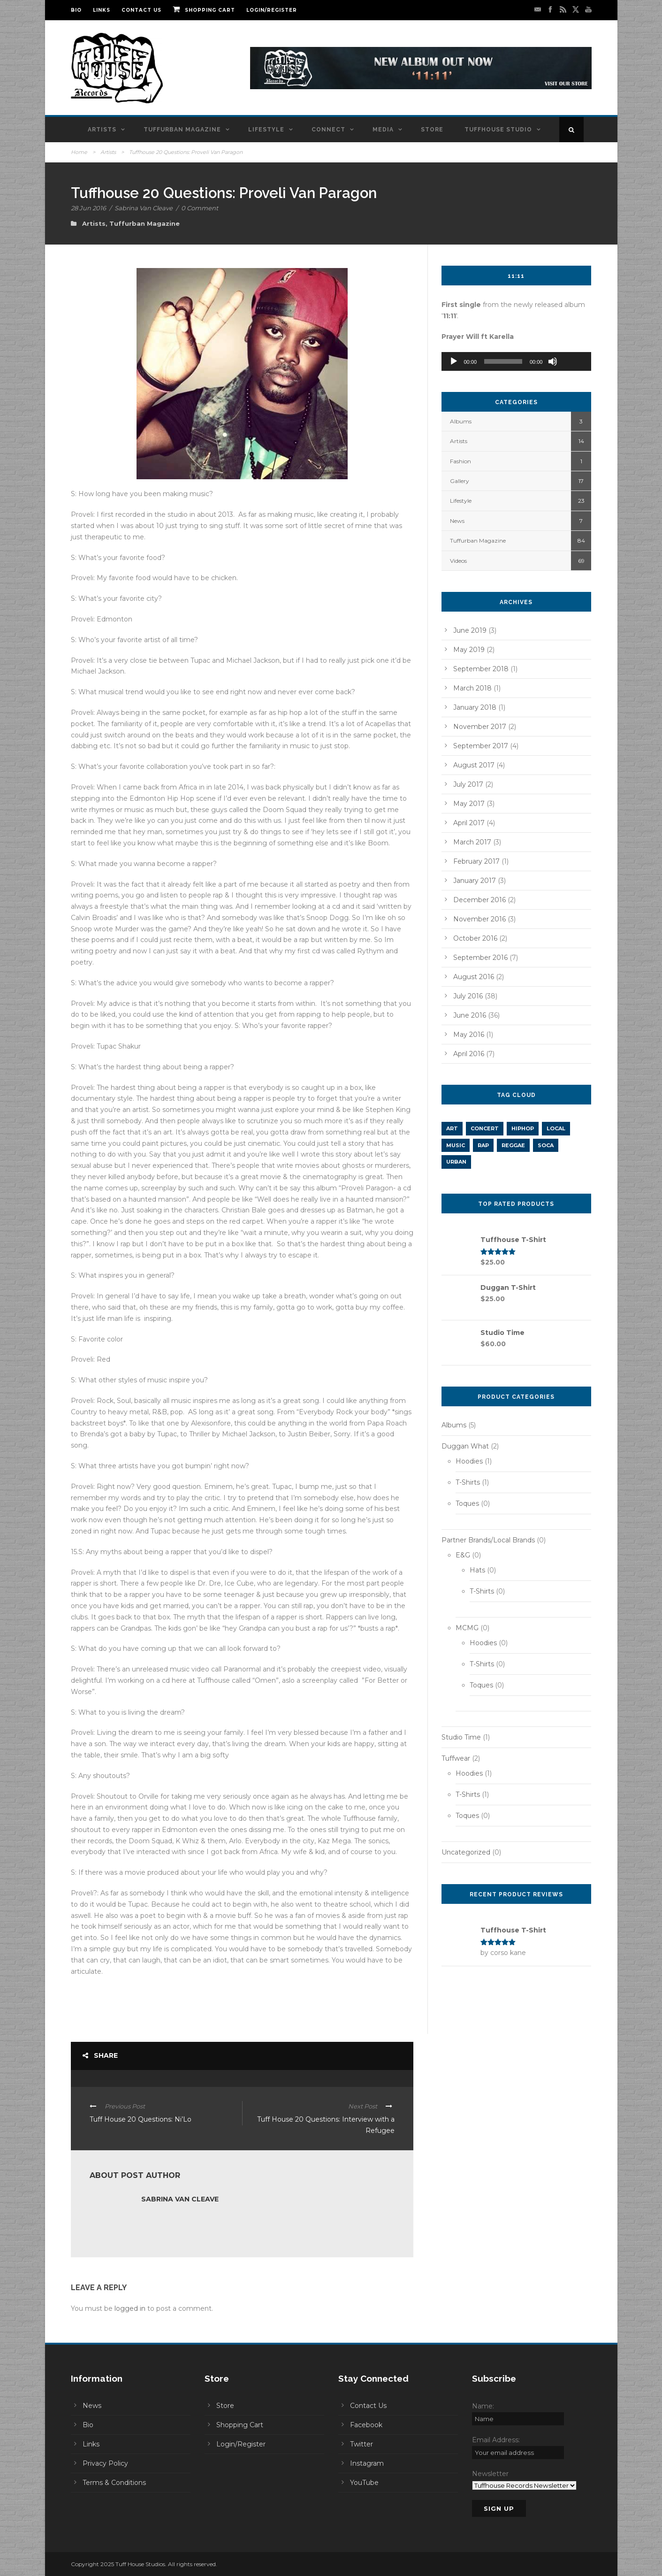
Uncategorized (465, 1852)
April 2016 (468, 1054)
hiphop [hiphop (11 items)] (522, 1128)
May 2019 (469, 649)
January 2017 (474, 880)
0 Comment (199, 208)
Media (383, 129)
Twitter (361, 2444)
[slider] (503, 361)
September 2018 (481, 669)
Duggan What (465, 1446)
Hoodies (469, 1461)
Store (432, 129)
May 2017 (469, 803)
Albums (461, 421)
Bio (76, 10)
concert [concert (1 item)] (485, 1128)
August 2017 (474, 765)
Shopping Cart (204, 10)
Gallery (459, 480)
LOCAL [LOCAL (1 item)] (556, 1128)
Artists (102, 129)
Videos (458, 560)
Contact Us (141, 10)
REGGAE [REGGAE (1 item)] (513, 1145)
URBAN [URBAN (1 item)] (456, 1161)
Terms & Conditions (114, 2482)
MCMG (467, 1628)
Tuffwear (455, 1758)
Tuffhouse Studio (498, 129)
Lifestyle (266, 129)
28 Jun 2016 (88, 208)
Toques (467, 1503)
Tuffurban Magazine (182, 129)
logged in (129, 2308)
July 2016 (468, 996)
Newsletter (490, 2473)
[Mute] (552, 361)
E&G (463, 1555)
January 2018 (474, 707)
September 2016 (480, 957)
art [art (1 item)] (452, 1128)
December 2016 (479, 900)
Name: (483, 2406)
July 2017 (468, 784)
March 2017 (472, 842)
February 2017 (476, 861)
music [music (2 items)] (455, 1145)
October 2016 (475, 938)
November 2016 (479, 919)
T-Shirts (468, 1482)
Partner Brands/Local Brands (488, 1540)
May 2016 (468, 1034)
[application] (516, 361)
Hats (477, 1570)
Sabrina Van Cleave (143, 208)
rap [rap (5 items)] (483, 1145)
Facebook (366, 2425)
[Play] (453, 361)
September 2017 (480, 746)
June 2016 (469, 1015)
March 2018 (472, 688)
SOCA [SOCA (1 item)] (546, 1145)
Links (101, 10)
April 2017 (469, 823)
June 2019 (470, 630)
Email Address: (496, 2440)
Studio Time (461, 1737)
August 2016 (473, 977)
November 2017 (479, 726)
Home (79, 152)
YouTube (364, 2482)
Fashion (460, 461)
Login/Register (271, 10)
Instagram (367, 2463)
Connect (328, 129)
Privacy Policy (105, 2463)
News (457, 520)
